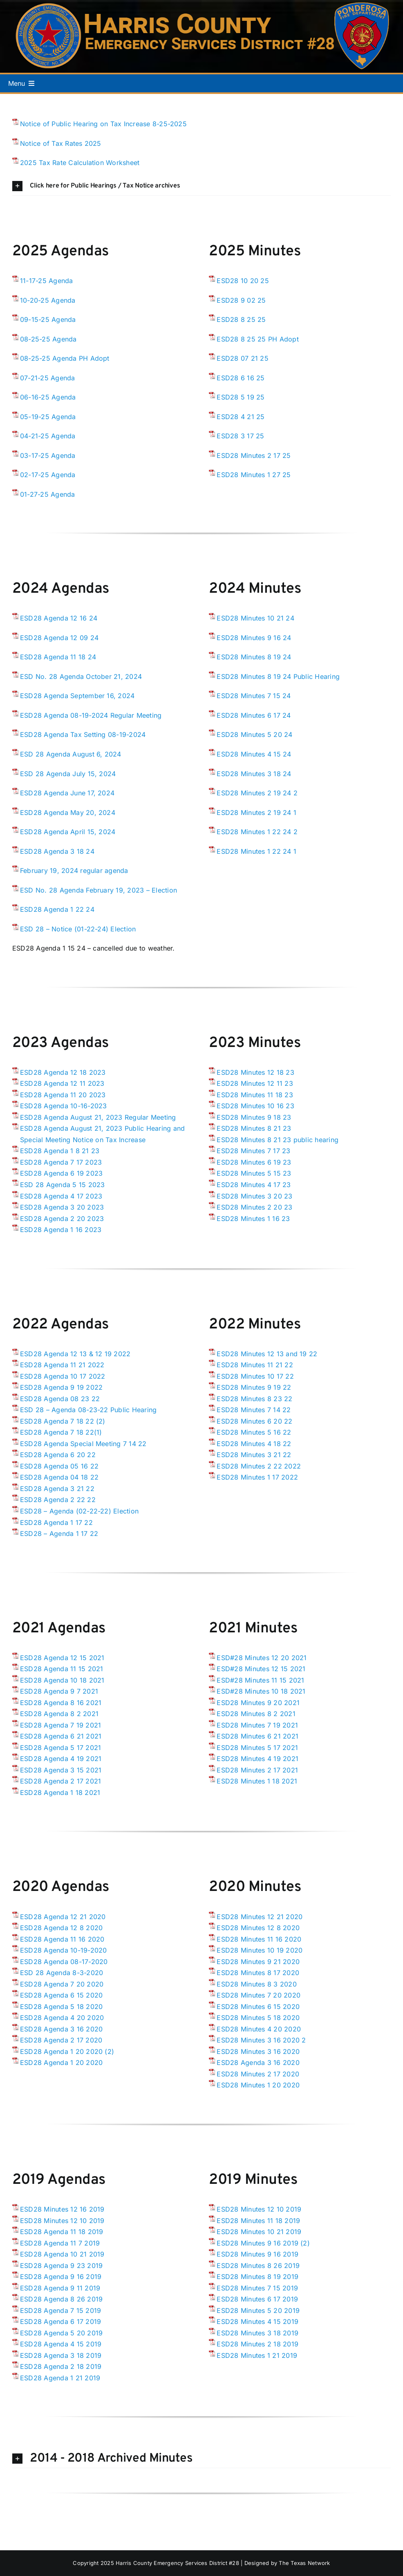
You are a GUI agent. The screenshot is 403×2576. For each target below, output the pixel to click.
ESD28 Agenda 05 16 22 (59, 1466)
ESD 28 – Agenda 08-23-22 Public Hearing (88, 1410)
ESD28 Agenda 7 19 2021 (60, 1725)
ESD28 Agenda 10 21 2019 (62, 2254)
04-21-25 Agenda (48, 436)
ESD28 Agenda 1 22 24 (57, 909)
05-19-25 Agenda (48, 417)
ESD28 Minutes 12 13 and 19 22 (267, 1354)
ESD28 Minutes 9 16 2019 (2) (263, 2243)
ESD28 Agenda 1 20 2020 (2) (67, 2051)
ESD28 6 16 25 (240, 378)
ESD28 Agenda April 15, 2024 (67, 832)
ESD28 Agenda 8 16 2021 (60, 1703)
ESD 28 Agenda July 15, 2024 (68, 774)
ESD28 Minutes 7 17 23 (253, 1151)
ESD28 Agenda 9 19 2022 (61, 1387)
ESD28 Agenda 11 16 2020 (62, 1939)
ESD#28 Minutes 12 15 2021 (261, 1669)
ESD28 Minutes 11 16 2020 (259, 1939)
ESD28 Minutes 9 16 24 (254, 638)
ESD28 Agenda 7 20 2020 (61, 1984)
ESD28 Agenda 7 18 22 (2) (62, 1421)
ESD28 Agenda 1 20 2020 (61, 2062)
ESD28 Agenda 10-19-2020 (63, 1950)
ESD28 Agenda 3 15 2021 (60, 1770)
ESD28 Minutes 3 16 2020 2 (261, 2040)
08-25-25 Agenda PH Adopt (65, 358)
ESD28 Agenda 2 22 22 (58, 1500)
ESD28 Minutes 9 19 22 (254, 1387)
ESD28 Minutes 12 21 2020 (259, 1917)
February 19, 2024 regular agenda (74, 870)
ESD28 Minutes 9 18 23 (254, 1117)
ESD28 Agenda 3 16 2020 (61, 2029)
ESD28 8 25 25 (241, 319)
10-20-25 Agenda (48, 300)
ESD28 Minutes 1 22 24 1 (256, 851)
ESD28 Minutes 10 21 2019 (259, 2232)
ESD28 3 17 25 (240, 436)
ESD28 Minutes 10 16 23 (255, 1106)
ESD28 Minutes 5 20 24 (254, 734)
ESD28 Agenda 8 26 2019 (61, 2299)
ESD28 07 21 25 (242, 358)
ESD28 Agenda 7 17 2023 (61, 1162)
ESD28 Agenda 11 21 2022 (62, 1365)
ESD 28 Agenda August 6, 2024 (70, 754)
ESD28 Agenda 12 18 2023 (63, 1072)
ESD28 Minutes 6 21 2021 (257, 1736)
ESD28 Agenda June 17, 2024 (67, 793)
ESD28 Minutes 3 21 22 (254, 1455)
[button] (201, 186)
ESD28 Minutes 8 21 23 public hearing (277, 1140)
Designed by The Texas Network (287, 2563)
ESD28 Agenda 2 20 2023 (62, 1218)
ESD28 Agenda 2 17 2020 (61, 2040)
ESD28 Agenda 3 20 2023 (62, 1207)
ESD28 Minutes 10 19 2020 (259, 1950)
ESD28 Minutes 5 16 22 (254, 1432)
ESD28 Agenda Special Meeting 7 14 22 (83, 1444)
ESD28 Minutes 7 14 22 (254, 1410)
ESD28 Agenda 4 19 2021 (60, 1759)
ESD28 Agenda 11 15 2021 (61, 1669)
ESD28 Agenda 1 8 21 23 (59, 1151)
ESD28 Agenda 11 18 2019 (61, 2232)
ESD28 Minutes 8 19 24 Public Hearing (278, 676)
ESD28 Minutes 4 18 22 (254, 1444)
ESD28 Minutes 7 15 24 (254, 696)
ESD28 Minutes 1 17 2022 (257, 1477)
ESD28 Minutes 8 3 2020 (256, 1984)
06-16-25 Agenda (48, 397)
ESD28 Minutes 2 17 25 (254, 455)
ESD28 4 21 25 (240, 417)
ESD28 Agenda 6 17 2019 (60, 2321)
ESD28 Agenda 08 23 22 (60, 1399)
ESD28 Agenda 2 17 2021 (60, 1781)
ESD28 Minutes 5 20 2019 (258, 2310)
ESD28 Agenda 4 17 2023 (61, 1196)
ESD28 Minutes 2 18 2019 (257, 2344)
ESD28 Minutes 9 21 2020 (258, 1962)
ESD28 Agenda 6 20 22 (58, 1455)
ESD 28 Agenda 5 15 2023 (62, 1185)
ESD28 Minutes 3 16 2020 (258, 2051)
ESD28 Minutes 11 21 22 (255, 1365)
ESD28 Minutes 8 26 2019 (258, 2265)
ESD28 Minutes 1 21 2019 (257, 2355)
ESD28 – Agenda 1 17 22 (59, 1533)
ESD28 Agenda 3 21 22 (57, 1488)
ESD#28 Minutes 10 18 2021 (261, 1691)
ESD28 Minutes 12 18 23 (255, 1072)
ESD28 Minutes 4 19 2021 (257, 1759)
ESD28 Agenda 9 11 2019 (60, 2288)
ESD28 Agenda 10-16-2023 (63, 1106)
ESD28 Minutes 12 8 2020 (258, 1928)
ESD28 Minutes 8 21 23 (254, 1128)
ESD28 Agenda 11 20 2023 (63, 1095)
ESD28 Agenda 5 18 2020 (61, 2006)
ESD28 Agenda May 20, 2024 (67, 812)
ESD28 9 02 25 (241, 300)
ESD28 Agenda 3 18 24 (57, 851)
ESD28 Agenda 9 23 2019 (61, 2265)
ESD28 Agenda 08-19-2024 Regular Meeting (90, 715)
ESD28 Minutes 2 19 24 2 (257, 793)
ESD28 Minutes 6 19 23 (254, 1162)
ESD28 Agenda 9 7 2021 (59, 1691)
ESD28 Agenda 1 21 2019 (60, 2378)
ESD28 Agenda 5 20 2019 (61, 2333)
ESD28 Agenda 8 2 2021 (59, 1714)
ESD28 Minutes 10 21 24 (255, 618)
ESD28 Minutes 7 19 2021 (257, 1725)
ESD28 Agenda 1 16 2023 (60, 1229)
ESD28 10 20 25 (243, 281)
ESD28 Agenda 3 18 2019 (60, 2355)
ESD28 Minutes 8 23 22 (254, 1399)
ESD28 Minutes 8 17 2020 (258, 1973)
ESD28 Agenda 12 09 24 (59, 638)
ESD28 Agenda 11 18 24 (58, 657)
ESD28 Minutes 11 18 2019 (258, 2221)
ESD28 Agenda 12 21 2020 (63, 1917)
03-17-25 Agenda (48, 455)
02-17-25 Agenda (48, 475)
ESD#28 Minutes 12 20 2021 (262, 1658)
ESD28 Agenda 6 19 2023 (61, 1173)
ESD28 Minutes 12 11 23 (255, 1083)
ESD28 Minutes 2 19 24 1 (256, 812)
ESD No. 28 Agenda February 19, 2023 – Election (98, 890)
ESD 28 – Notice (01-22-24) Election (78, 929)
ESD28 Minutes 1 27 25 (254, 475)
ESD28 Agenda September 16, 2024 (77, 696)
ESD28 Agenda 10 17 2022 (62, 1376)
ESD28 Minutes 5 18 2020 (258, 2017)
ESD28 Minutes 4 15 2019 (257, 2321)
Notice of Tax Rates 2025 (60, 143)
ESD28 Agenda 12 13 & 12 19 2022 (75, 1354)
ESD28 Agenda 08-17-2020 (64, 1962)
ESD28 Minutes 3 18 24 (254, 774)
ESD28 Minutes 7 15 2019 (257, 2288)
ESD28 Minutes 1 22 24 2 (257, 832)
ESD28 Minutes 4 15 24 (254, 754)
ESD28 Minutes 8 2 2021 (256, 1714)
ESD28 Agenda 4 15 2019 (60, 2344)
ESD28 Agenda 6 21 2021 (60, 1736)
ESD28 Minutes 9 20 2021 (258, 1703)
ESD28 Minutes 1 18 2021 (257, 1781)
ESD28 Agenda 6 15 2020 (61, 1995)
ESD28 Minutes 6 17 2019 (257, 2299)
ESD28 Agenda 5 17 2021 (60, 1747)
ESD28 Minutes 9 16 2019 (257, 2254)
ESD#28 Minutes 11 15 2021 (260, 1680)
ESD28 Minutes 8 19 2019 (257, 2276)
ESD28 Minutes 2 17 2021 (257, 1770)
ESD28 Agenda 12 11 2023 (62, 1083)
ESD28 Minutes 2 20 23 (254, 1207)
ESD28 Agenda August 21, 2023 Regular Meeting (98, 1117)
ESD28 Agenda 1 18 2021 (60, 1792)
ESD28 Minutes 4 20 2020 (259, 2029)
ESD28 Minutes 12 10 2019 (62, 2221)
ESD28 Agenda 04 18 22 (59, 1477)
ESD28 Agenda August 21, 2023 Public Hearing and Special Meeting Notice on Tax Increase (102, 1134)
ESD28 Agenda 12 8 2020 (61, 1928)
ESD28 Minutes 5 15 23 (254, 1173)
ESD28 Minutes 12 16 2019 (62, 2209)
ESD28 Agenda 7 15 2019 (60, 2310)
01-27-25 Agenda (47, 494)
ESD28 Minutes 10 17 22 (255, 1376)
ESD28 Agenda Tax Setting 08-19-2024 (83, 734)
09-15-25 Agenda (48, 319)
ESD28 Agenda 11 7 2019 (60, 2243)
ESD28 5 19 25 (240, 397)
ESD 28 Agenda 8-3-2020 (61, 1973)
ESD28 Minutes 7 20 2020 (258, 1995)
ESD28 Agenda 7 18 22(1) (61, 1432)
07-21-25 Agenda (47, 378)
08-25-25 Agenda (48, 339)
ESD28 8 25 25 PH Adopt (257, 339)
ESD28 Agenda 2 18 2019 (60, 2366)
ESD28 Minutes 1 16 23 (253, 1218)
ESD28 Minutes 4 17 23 (254, 1185)
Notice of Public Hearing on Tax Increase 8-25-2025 (103, 124)
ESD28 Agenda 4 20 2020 (62, 2017)
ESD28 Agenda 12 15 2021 (62, 1658)
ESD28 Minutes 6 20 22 (254, 1421)
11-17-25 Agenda (46, 281)
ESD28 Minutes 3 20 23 (254, 1196)
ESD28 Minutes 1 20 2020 (258, 2085)
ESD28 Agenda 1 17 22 (56, 1522)
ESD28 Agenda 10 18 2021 (62, 1680)
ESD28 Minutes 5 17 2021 (257, 1747)
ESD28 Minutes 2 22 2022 (259, 1466)
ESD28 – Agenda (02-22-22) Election (79, 1511)
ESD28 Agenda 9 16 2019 (60, 2276)
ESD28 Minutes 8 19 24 (254, 657)
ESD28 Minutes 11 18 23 (255, 1095)
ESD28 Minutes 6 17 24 (254, 715)
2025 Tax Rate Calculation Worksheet (79, 162)
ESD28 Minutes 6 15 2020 (258, 2006)
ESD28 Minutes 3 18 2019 (257, 2333)
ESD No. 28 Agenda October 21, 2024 (81, 676)
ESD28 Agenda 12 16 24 (58, 618)
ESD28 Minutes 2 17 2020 (258, 2074)
